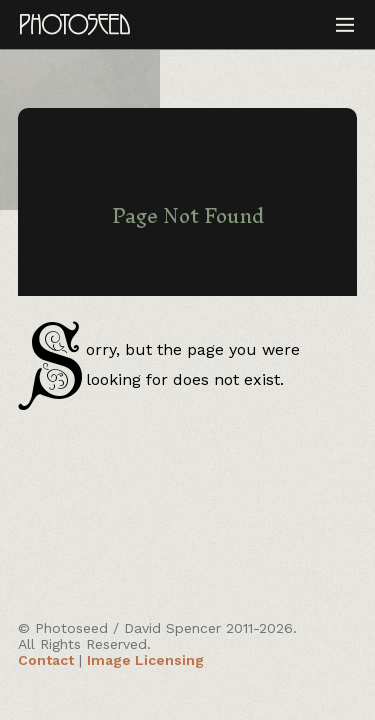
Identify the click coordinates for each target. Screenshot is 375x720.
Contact (46, 660)
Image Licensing (145, 660)
